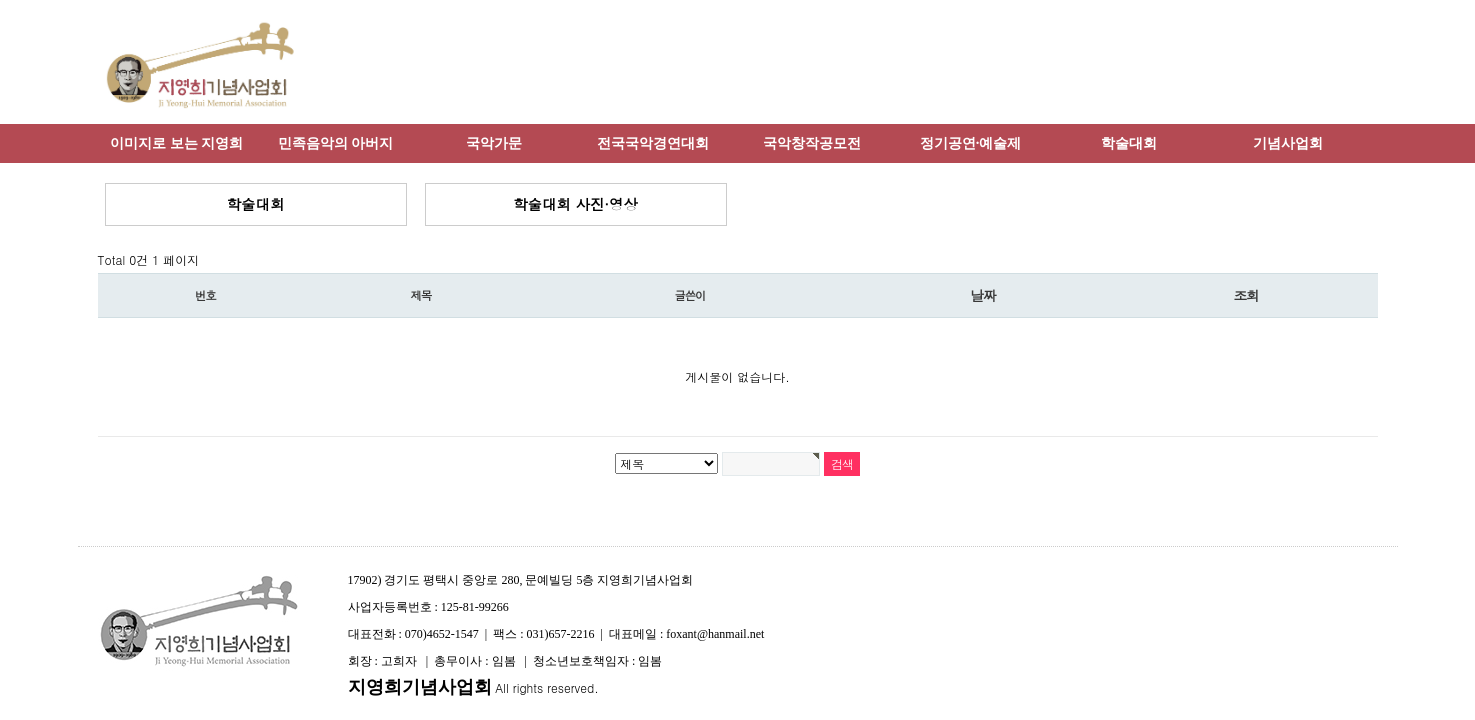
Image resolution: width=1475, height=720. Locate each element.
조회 (1245, 295)
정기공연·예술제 (971, 143)
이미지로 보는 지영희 (176, 143)
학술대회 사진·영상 (575, 204)
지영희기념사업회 (420, 687)
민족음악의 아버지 (336, 143)
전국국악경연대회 (653, 143)
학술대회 (1129, 143)
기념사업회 (1288, 143)
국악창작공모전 (812, 143)
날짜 (982, 295)
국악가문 (494, 143)
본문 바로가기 (0, 0)
